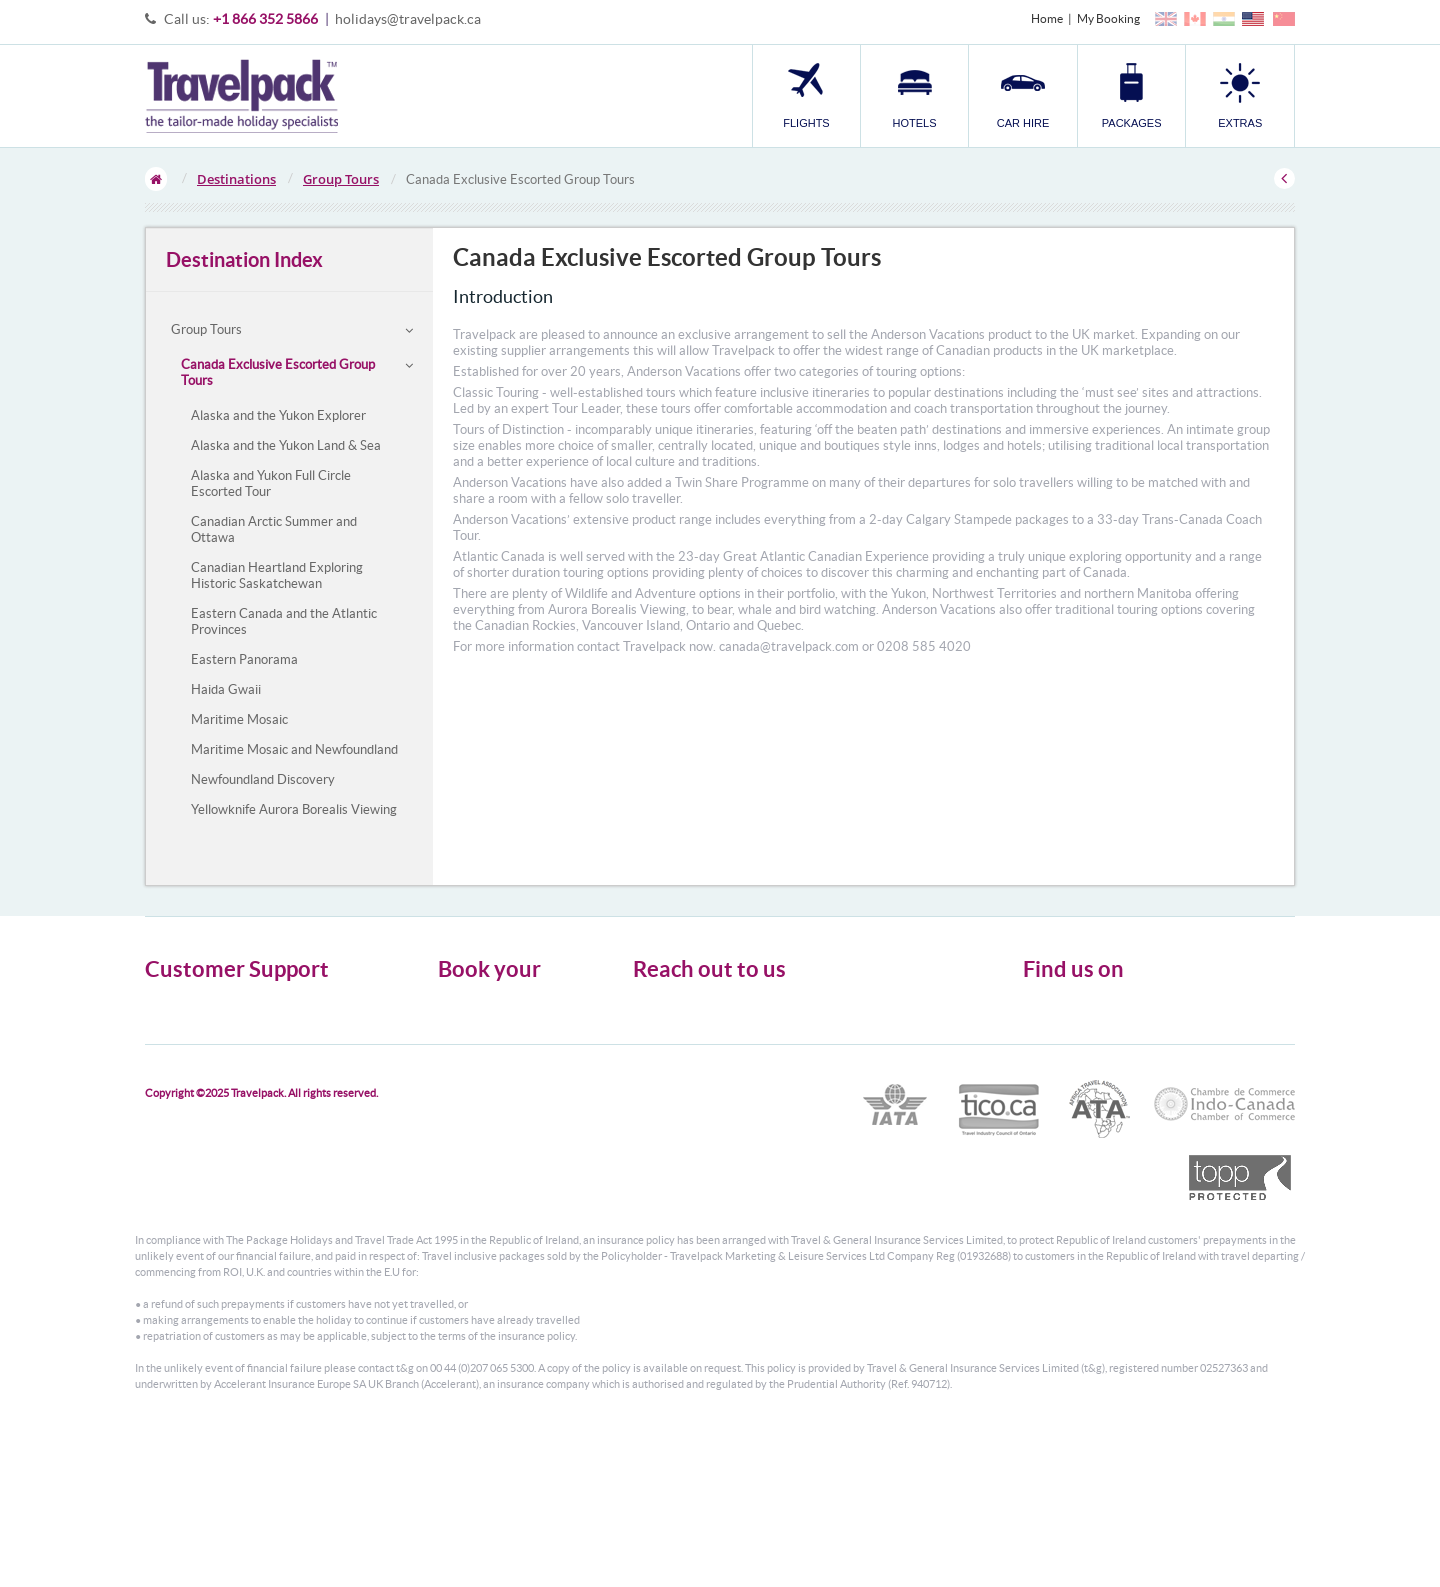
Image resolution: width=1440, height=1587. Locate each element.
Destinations (236, 179)
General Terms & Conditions (218, 1020)
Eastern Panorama (244, 659)
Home (1047, 18)
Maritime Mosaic (239, 719)
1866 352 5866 (733, 1087)
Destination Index (244, 259)
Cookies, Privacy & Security (215, 1038)
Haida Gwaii (226, 689)
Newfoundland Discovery (263, 779)
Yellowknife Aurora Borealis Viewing (294, 809)
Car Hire (460, 1038)
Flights (455, 1002)
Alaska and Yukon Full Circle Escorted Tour (271, 483)
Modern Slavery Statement (214, 1074)
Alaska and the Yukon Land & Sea (286, 445)
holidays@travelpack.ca (408, 19)
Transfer (460, 1074)
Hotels (455, 1020)
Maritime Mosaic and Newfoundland (294, 749)
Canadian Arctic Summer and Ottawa (274, 529)
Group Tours (341, 179)
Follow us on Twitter (1090, 1011)
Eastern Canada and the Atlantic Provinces (284, 621)
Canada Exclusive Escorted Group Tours (278, 372)
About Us (169, 1002)
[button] (1240, 95)
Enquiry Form (181, 1056)
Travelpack (241, 96)
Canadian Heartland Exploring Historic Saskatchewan (277, 575)
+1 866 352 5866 (265, 19)
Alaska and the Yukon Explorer (278, 415)
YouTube (1061, 1073)
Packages (462, 1056)
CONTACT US (666, 1140)
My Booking (1108, 18)
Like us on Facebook (1090, 1042)
